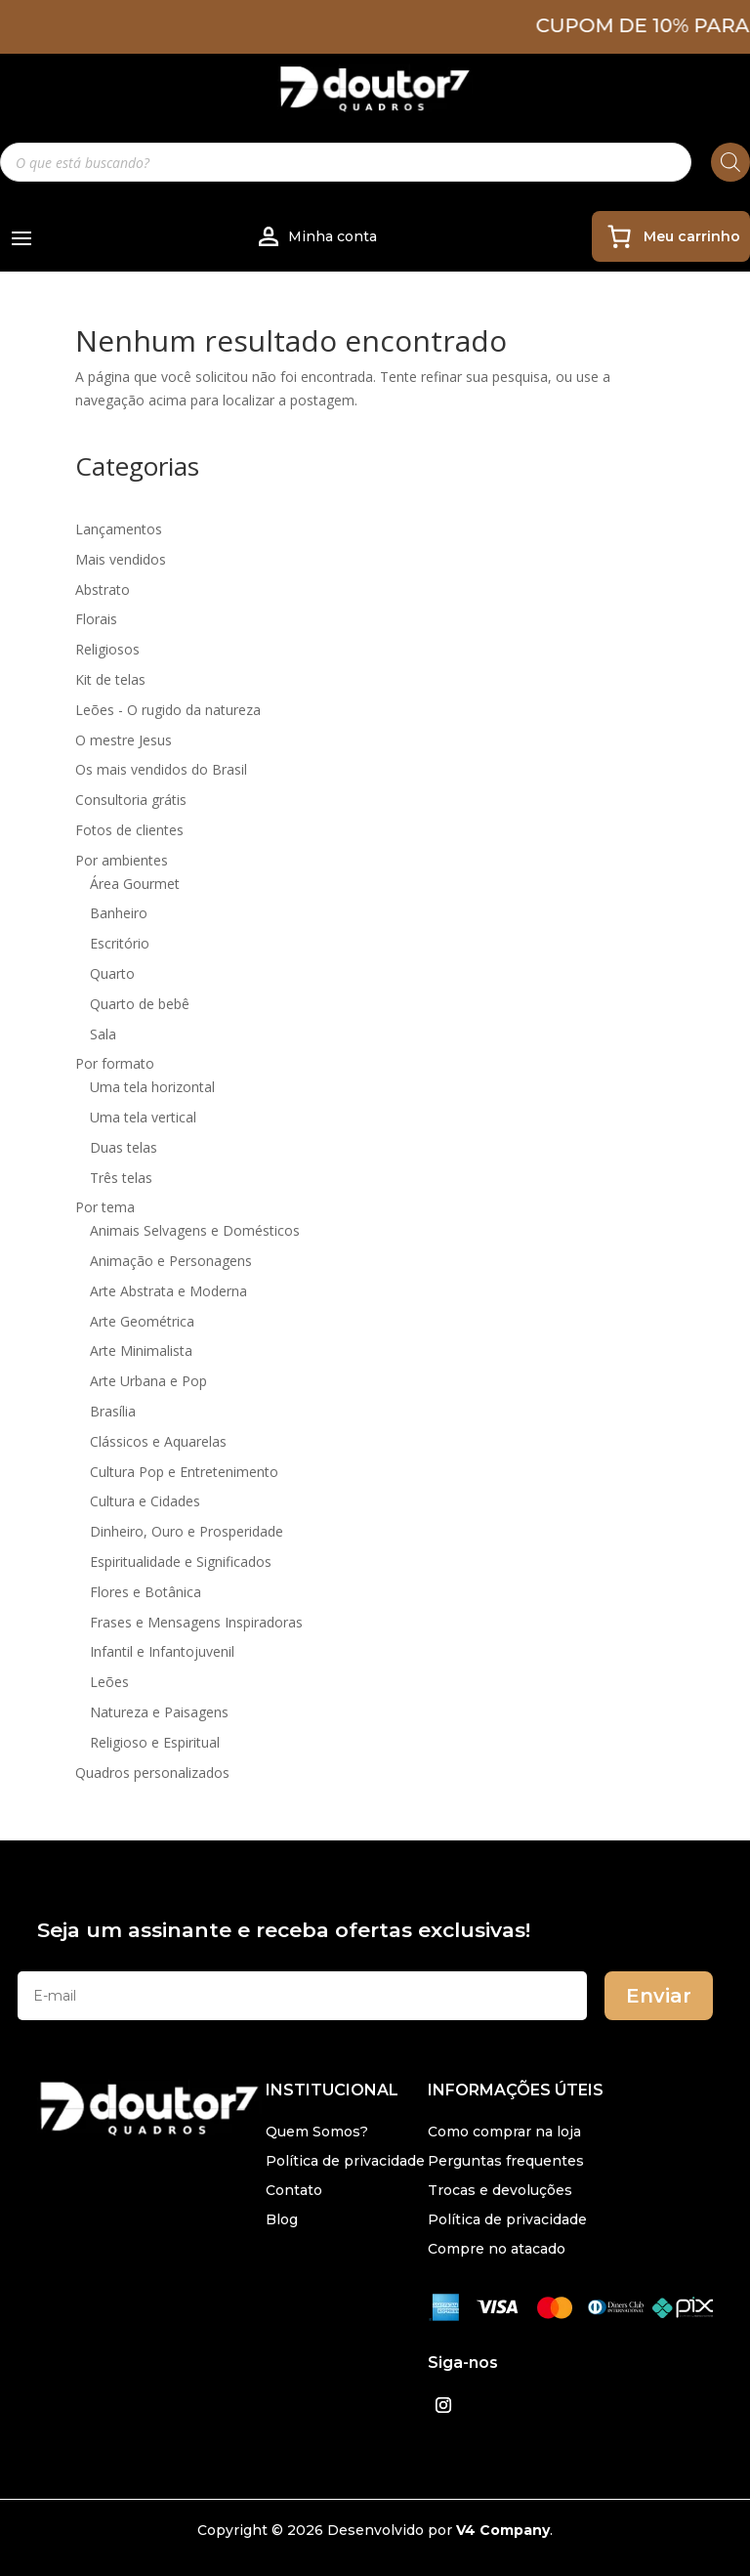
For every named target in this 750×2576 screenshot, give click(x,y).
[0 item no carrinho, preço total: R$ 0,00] (671, 236)
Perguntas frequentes (506, 2162)
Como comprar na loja (504, 2132)
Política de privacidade (345, 2162)
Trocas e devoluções (500, 2191)
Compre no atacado (496, 2250)
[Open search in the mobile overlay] (375, 162)
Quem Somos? (317, 2132)
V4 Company (503, 2530)
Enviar (658, 1995)
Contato (294, 2191)
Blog (282, 2220)
